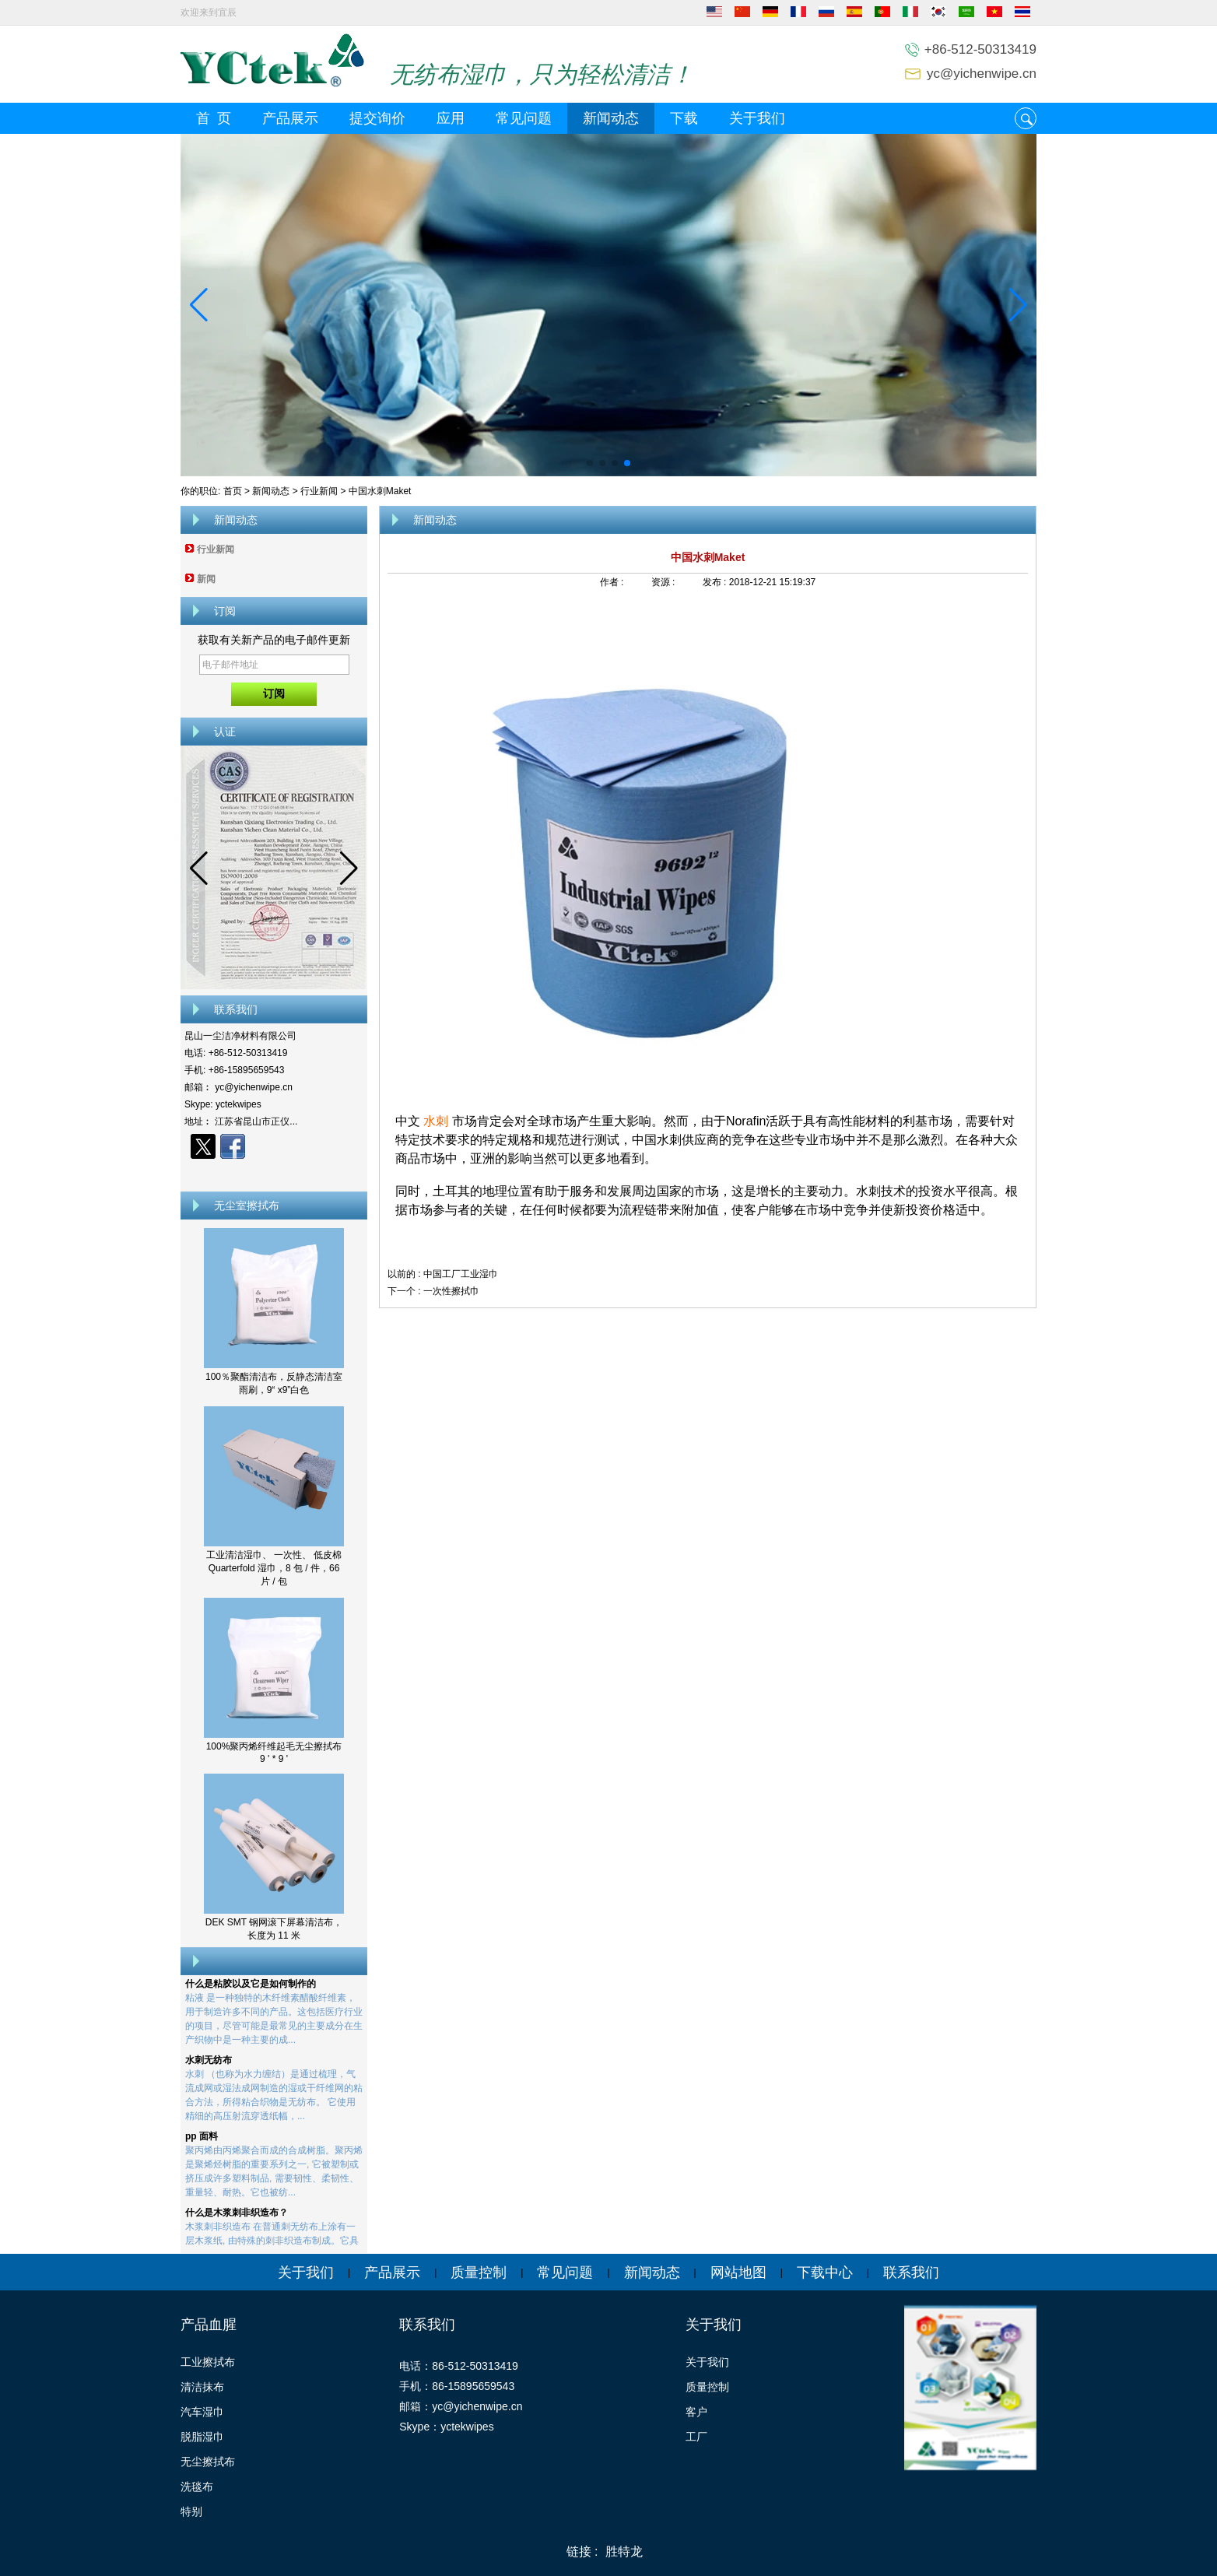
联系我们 (911, 2272)
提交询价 (377, 118)
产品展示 (290, 118)
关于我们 (757, 118)
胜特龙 (624, 2551)
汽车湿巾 (202, 2412)
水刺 (435, 1121)
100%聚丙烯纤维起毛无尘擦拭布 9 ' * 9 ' (274, 1752)
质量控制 (479, 2272)
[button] (590, 463)
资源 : (664, 582)
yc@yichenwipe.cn (981, 73)
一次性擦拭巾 (451, 1291)
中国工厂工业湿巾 (460, 1274)
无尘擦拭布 (208, 2461)
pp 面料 (201, 2139)
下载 (684, 118)
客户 (696, 2412)
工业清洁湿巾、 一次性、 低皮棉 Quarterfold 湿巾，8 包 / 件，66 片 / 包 (274, 1568)
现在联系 (274, 1173)
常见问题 (524, 118)
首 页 (213, 118)
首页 (232, 491)
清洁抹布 (202, 2387)
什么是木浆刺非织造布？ (236, 2215)
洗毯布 (197, 2486)
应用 (451, 118)
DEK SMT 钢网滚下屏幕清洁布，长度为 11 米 (273, 1929)
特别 (191, 2511)
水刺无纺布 (208, 2063)
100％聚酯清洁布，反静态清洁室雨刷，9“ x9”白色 (273, 1383)
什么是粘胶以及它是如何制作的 (250, 1986)
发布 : (716, 582)
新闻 (206, 579)
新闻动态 (611, 118)
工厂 (696, 2436)
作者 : (613, 582)
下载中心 (825, 2272)
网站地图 (738, 2272)
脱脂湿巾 (202, 2436)
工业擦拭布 (208, 2362)
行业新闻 (319, 491)
